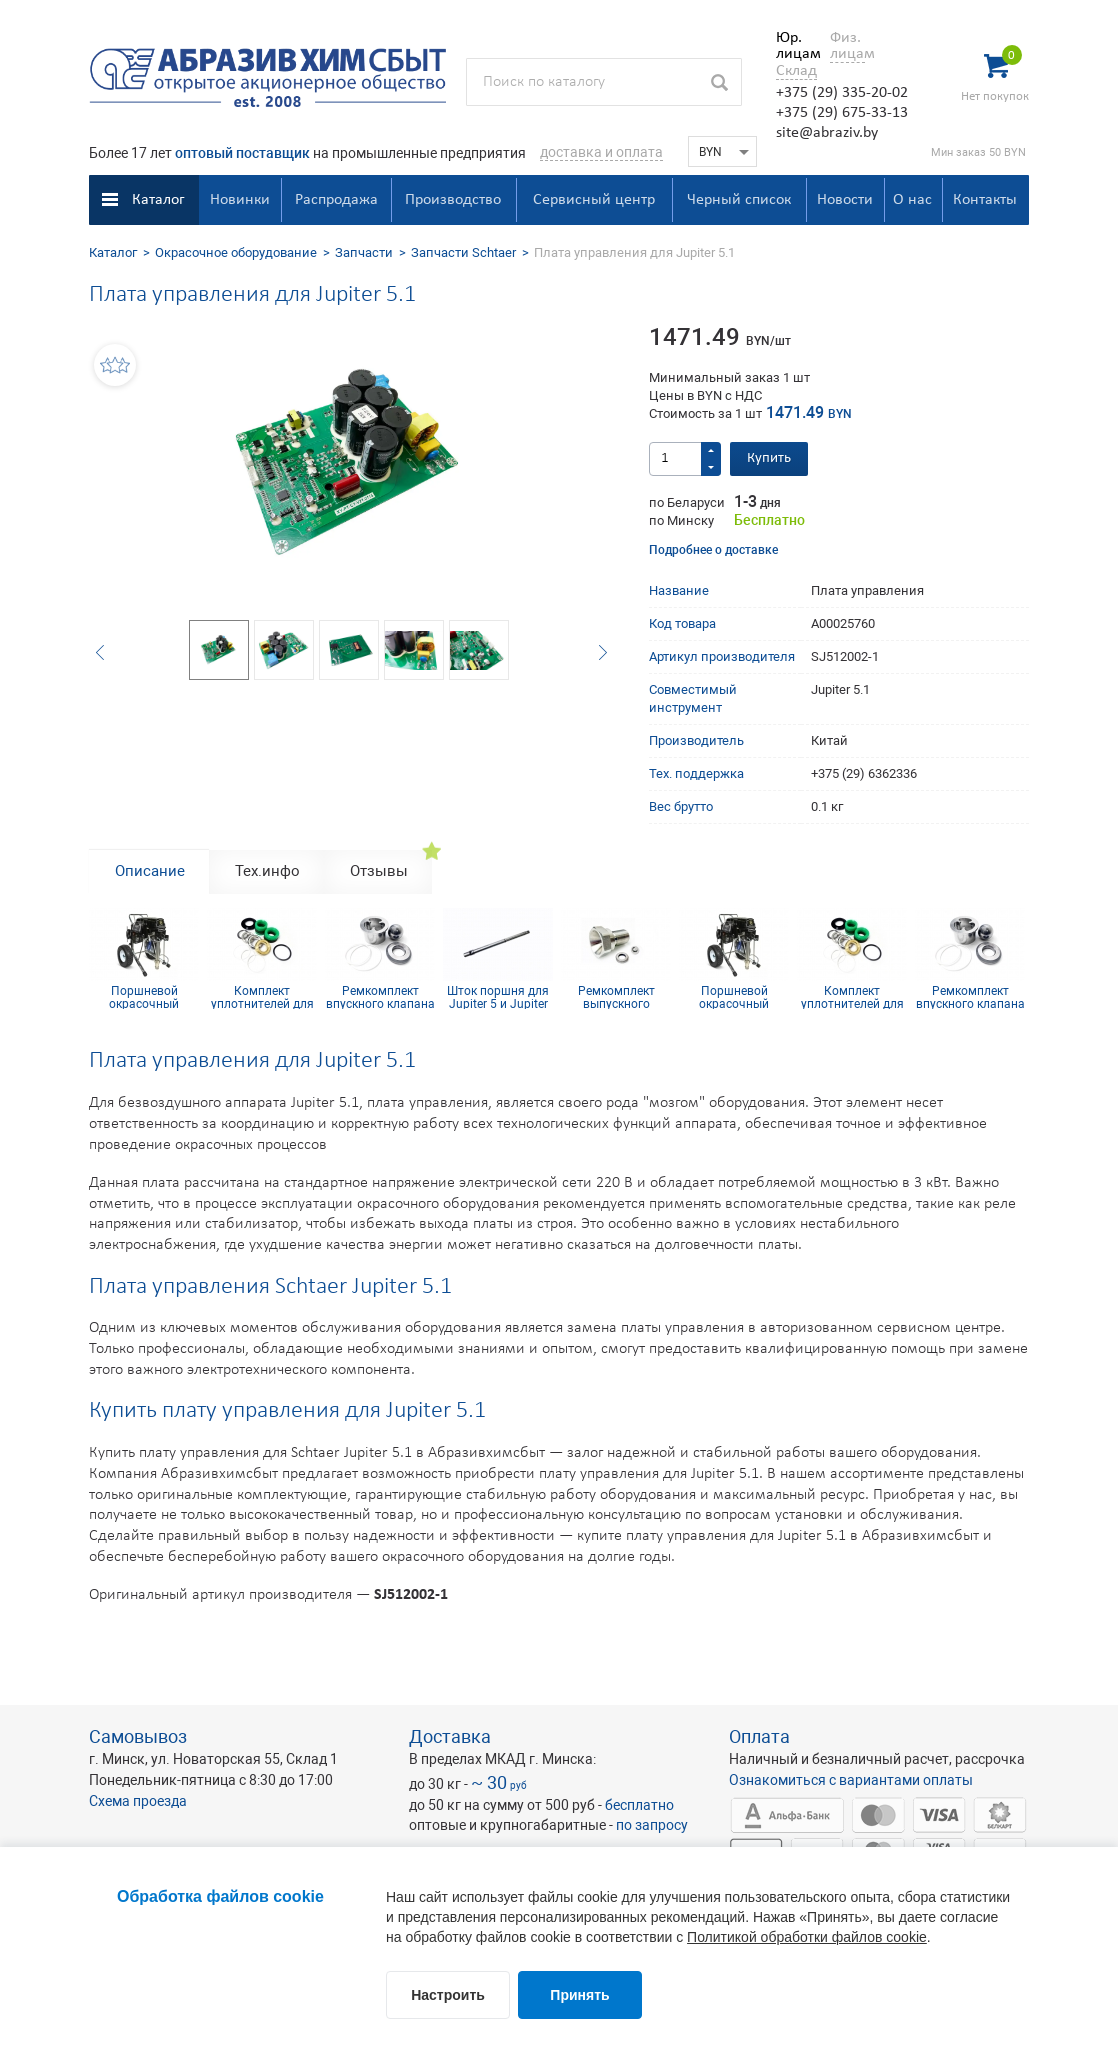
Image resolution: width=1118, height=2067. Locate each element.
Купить (769, 458)
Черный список (739, 200)
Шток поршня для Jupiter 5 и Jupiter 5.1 (498, 997)
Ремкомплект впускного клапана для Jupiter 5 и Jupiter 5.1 (380, 997)
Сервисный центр (594, 200)
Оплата (759, 1736)
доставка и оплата (601, 152)
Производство (453, 200)
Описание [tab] (150, 871)
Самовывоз (138, 1736)
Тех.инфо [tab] (267, 871)
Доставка (450, 1736)
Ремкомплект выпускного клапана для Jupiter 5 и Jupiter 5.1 (616, 997)
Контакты (985, 200)
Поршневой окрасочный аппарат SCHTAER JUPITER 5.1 (144, 997)
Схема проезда (138, 1801)
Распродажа (336, 200)
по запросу (652, 1825)
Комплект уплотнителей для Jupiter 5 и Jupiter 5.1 (262, 997)
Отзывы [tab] (379, 871)
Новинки (240, 200)
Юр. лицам (793, 46)
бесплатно (639, 1805)
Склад (796, 71)
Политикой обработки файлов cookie (807, 1937)
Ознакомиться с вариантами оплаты (851, 1780)
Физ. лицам (847, 46)
